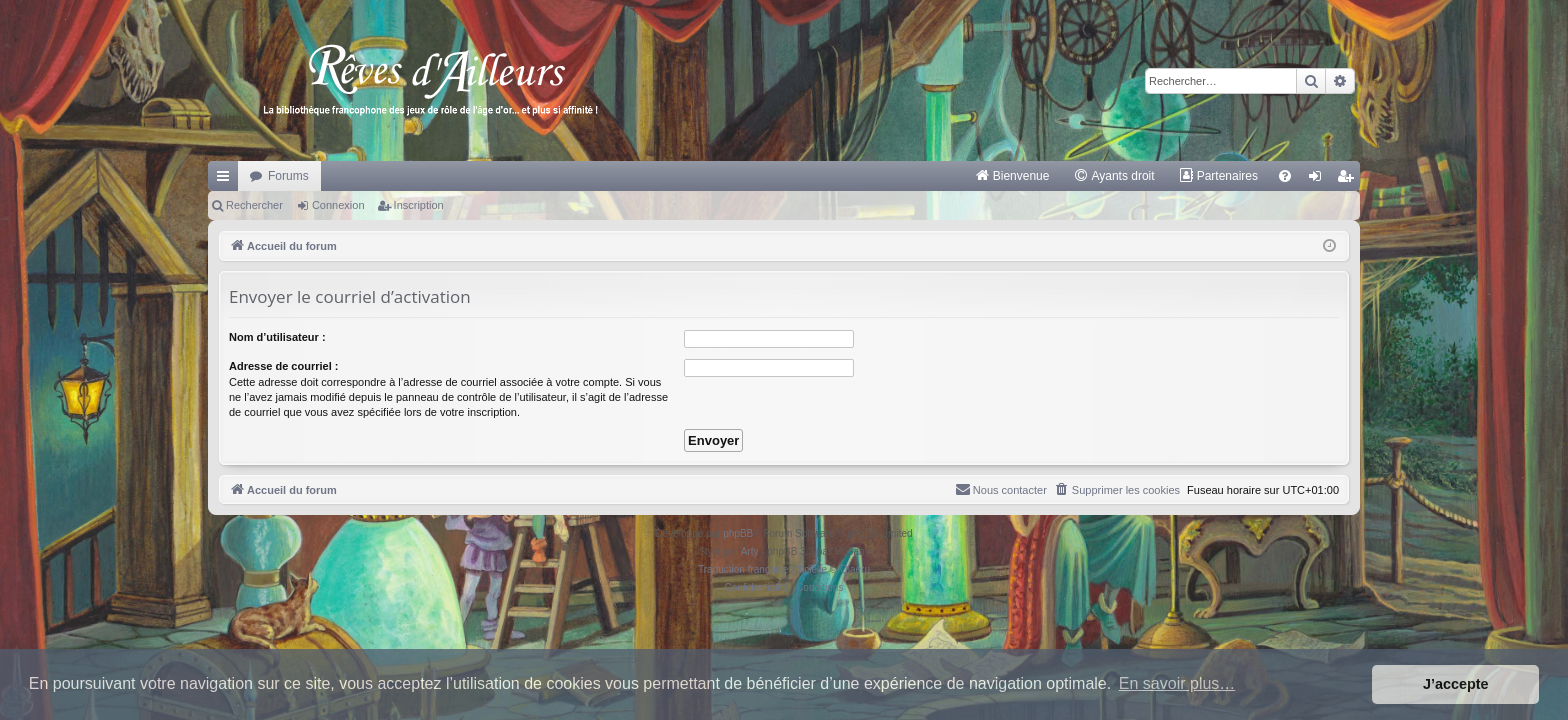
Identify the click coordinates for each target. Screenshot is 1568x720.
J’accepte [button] (1456, 684)
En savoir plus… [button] (1177, 683)
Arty (750, 551)
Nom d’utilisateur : (277, 337)
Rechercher (254, 205)
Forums (288, 176)
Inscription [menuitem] (1349, 180)
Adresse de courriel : (283, 366)
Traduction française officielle (762, 569)
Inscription (419, 205)
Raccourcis (227, 180)
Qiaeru (855, 569)
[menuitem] (1012, 176)
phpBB (738, 533)
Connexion (338, 205)
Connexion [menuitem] (1319, 180)
